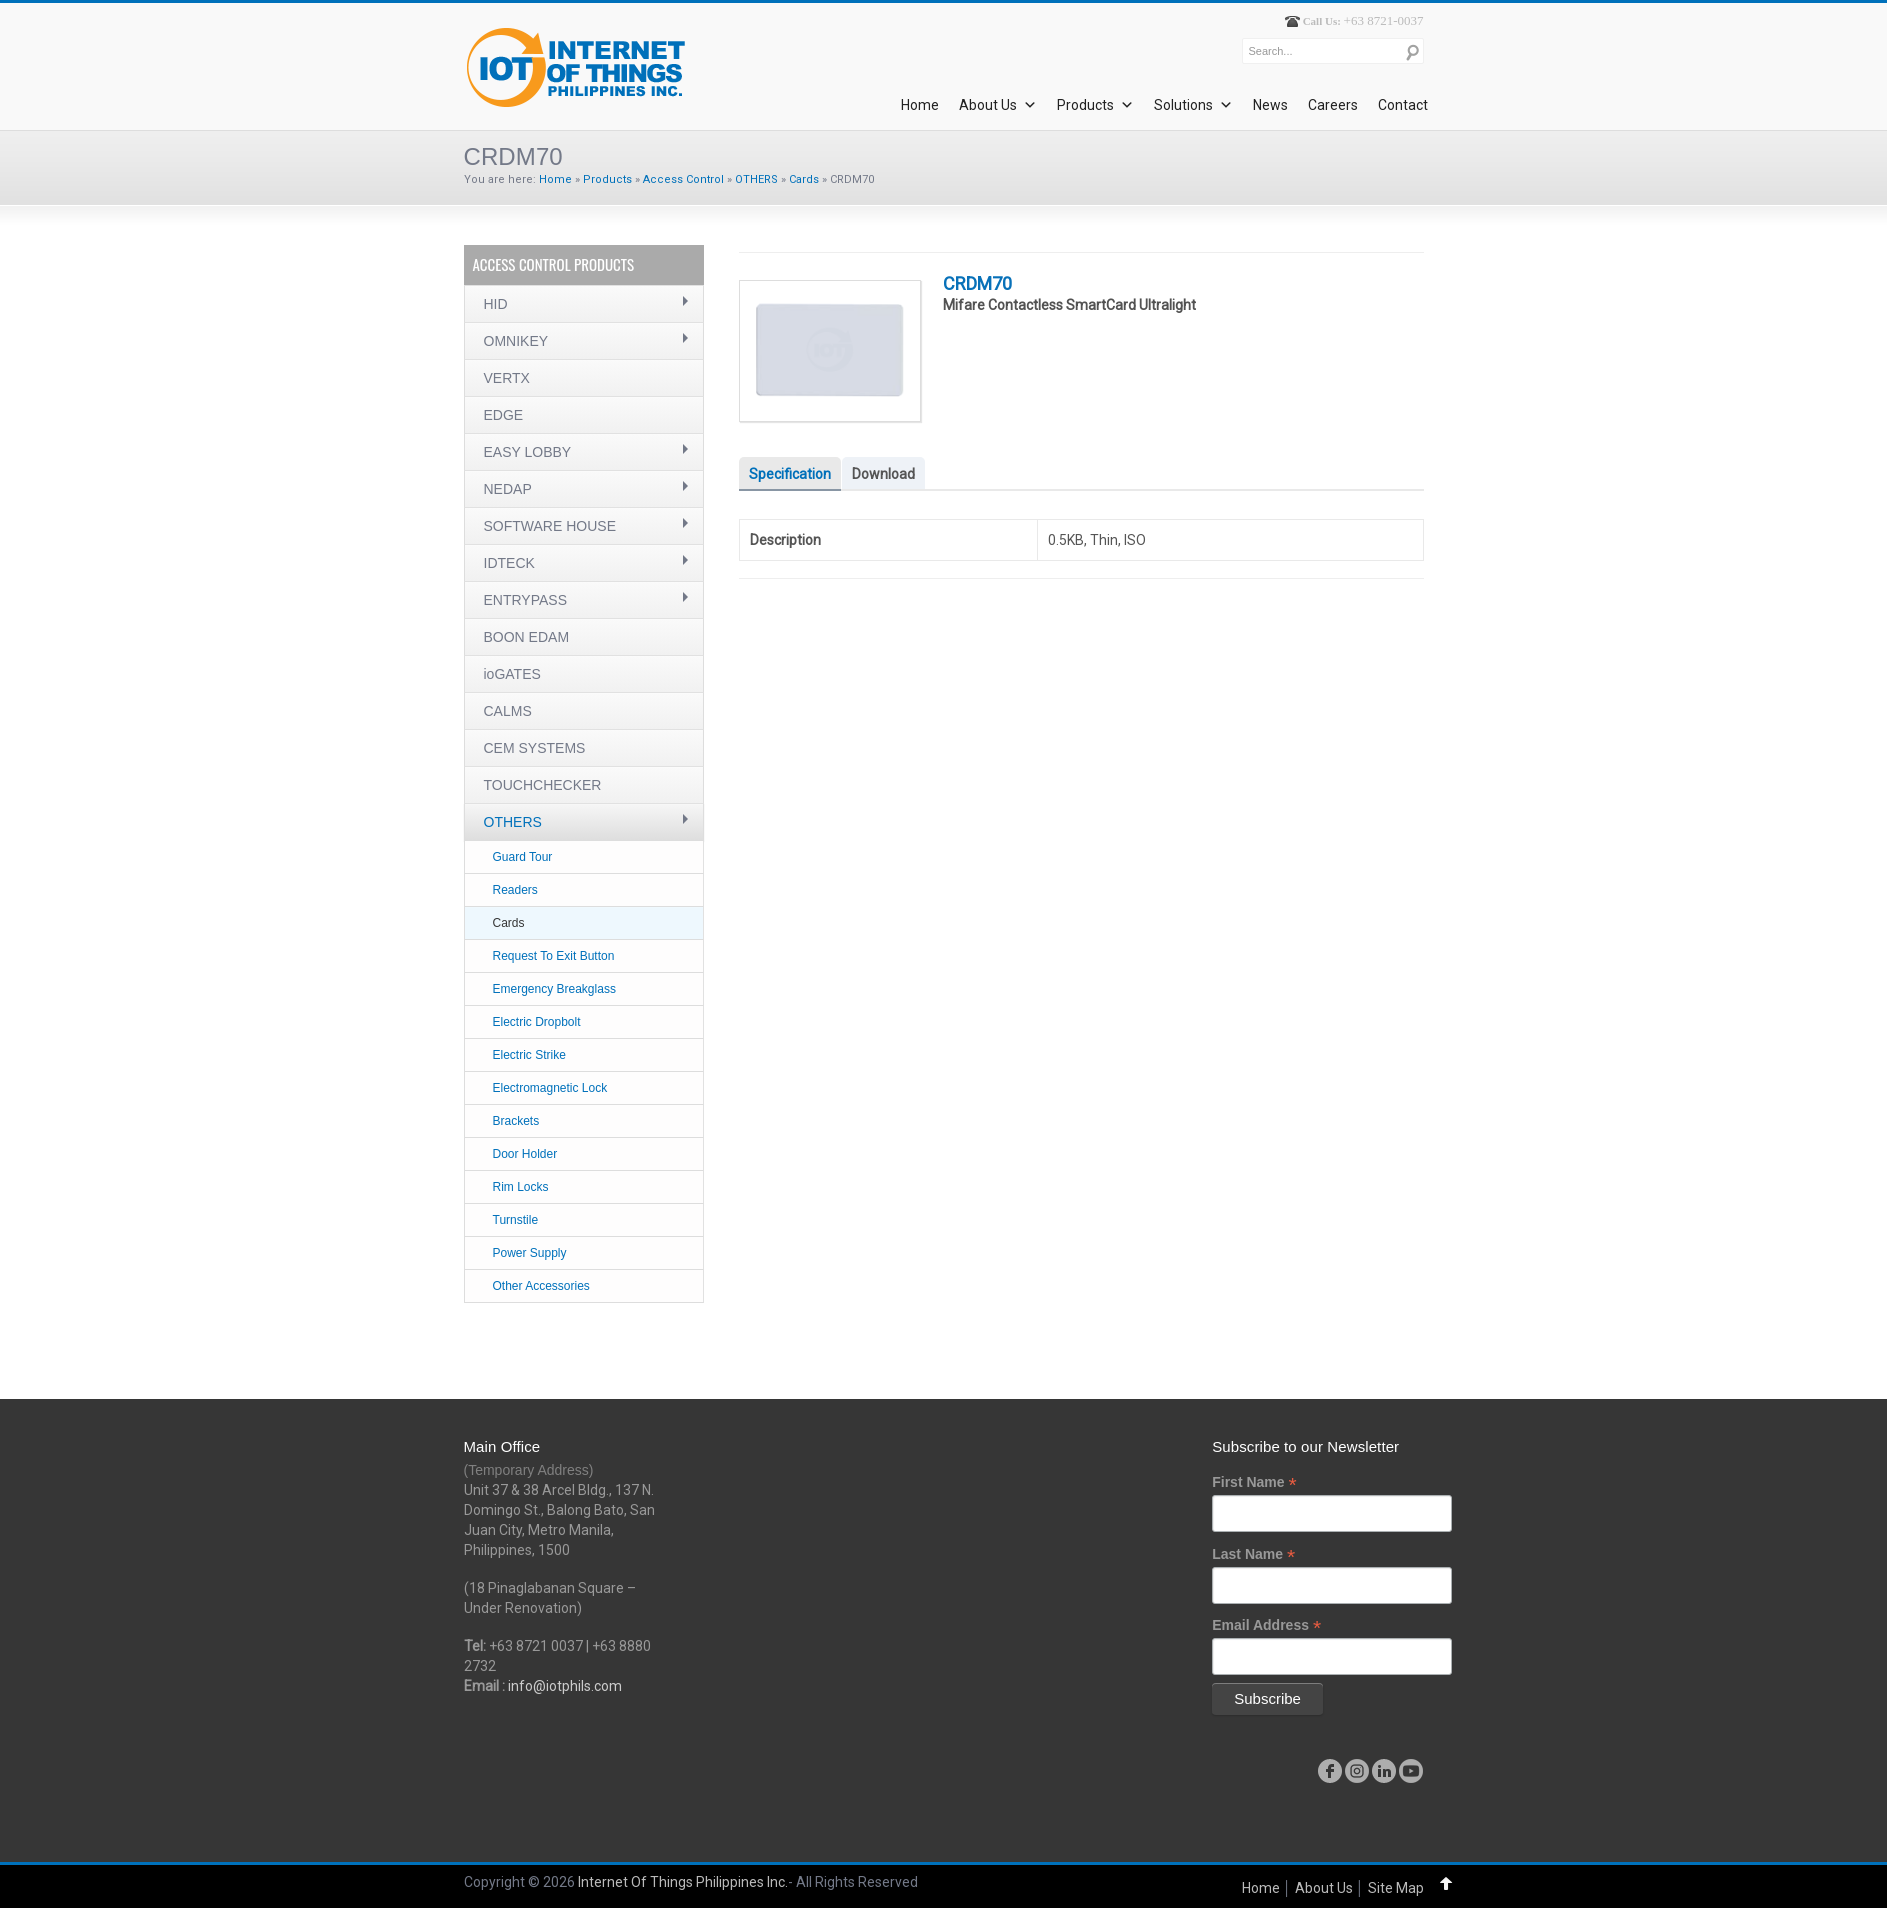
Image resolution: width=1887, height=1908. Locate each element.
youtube (1411, 1771)
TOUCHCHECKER (543, 785)
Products (1095, 105)
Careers (1333, 105)
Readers (515, 890)
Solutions (1193, 105)
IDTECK (509, 563)
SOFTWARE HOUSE (550, 526)
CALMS (508, 711)
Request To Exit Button (554, 956)
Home (920, 105)
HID (496, 304)
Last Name (1253, 1554)
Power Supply (530, 1253)
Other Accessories (541, 1286)
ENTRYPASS (526, 600)
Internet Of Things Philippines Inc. (683, 1882)
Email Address (1266, 1625)
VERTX (507, 378)
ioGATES (512, 674)
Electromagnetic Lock (550, 1088)
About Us (998, 105)
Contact (1403, 105)
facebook (1330, 1771)
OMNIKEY (516, 341)
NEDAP (508, 489)
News (1270, 105)
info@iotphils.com (565, 1686)
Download (883, 474)
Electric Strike (529, 1055)
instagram (1357, 1771)
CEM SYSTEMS (535, 748)
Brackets (516, 1121)
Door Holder (525, 1154)
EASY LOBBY (528, 452)
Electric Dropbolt (537, 1022)
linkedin (1384, 1771)
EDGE (504, 415)
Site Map (1396, 1888)
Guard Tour (523, 857)
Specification (790, 474)
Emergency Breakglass (554, 989)
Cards (804, 179)
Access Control (683, 179)
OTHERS (756, 179)
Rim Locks (521, 1187)
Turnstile (516, 1220)
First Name (1254, 1482)
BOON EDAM (527, 637)
